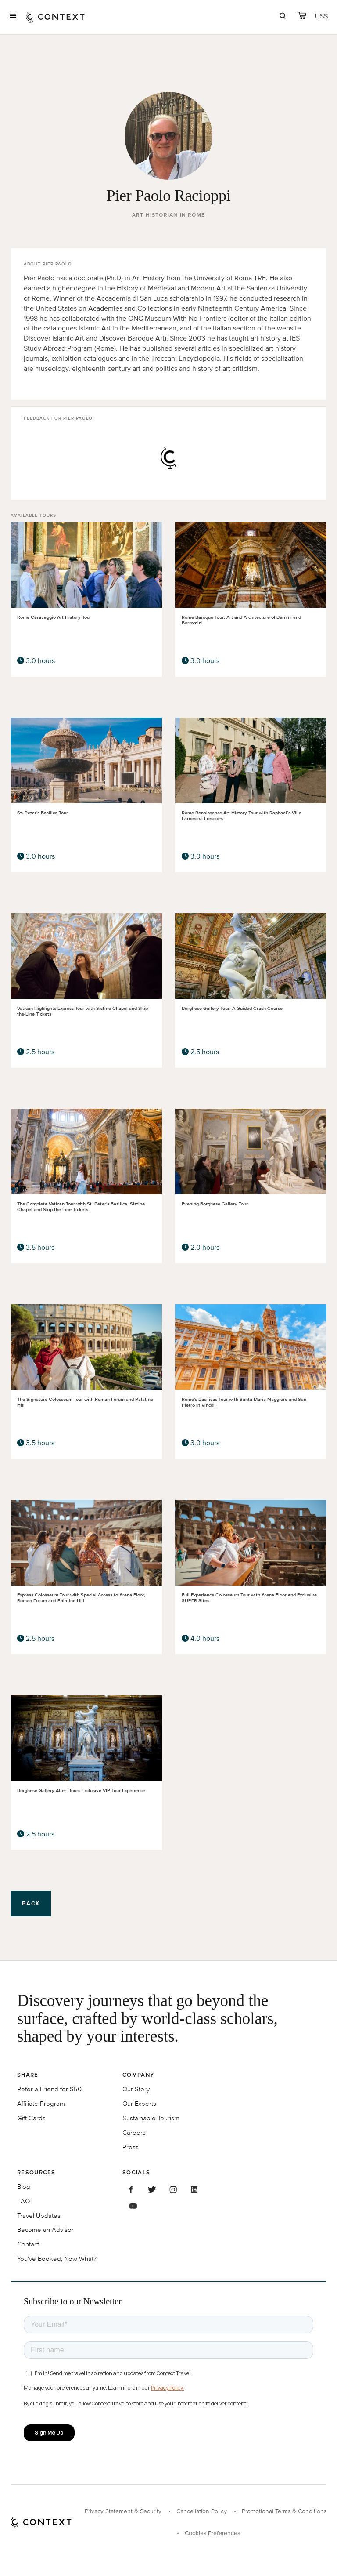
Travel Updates (39, 2215)
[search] (282, 17)
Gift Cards (31, 2118)
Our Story (136, 2089)
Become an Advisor (45, 2229)
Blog (23, 2186)
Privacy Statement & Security (123, 2511)
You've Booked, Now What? (57, 2258)
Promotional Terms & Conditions (284, 2511)
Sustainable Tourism (150, 2118)
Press (130, 2147)
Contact (28, 2244)
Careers (134, 2132)
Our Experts (139, 2103)
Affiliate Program (41, 2103)
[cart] (302, 17)
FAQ (23, 2201)
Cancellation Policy (201, 2511)
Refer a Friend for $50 (49, 2089)
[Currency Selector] (322, 16)
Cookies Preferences (212, 2533)
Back (30, 1903)
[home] (55, 17)
